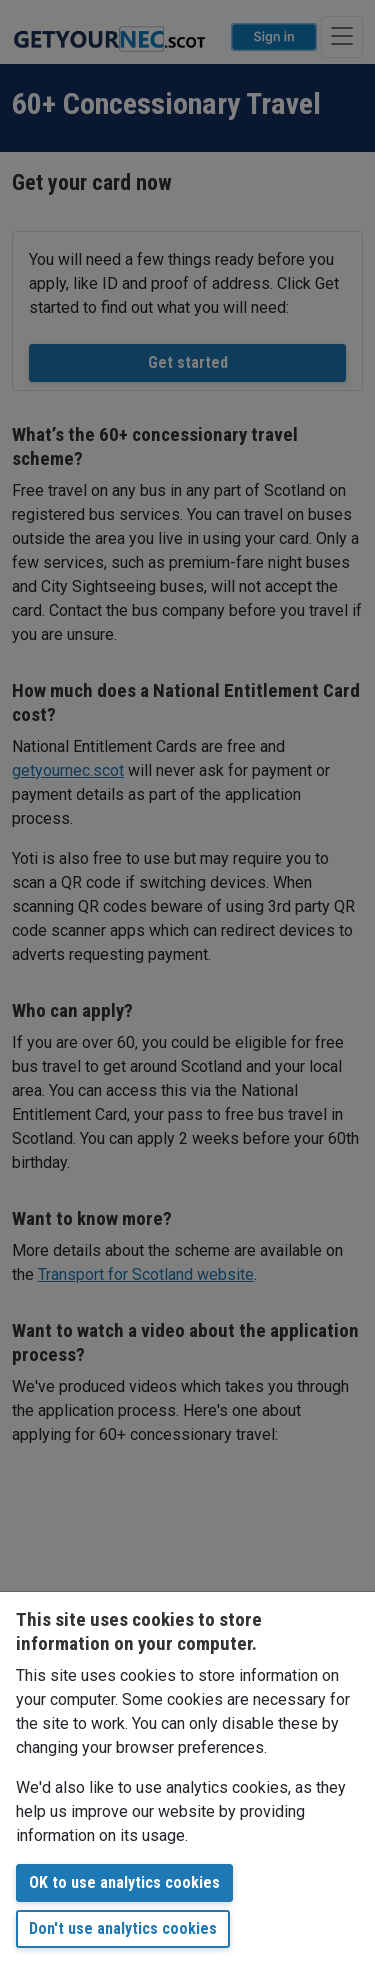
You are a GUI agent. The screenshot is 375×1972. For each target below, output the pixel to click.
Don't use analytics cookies (123, 1928)
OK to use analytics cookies (124, 1882)
